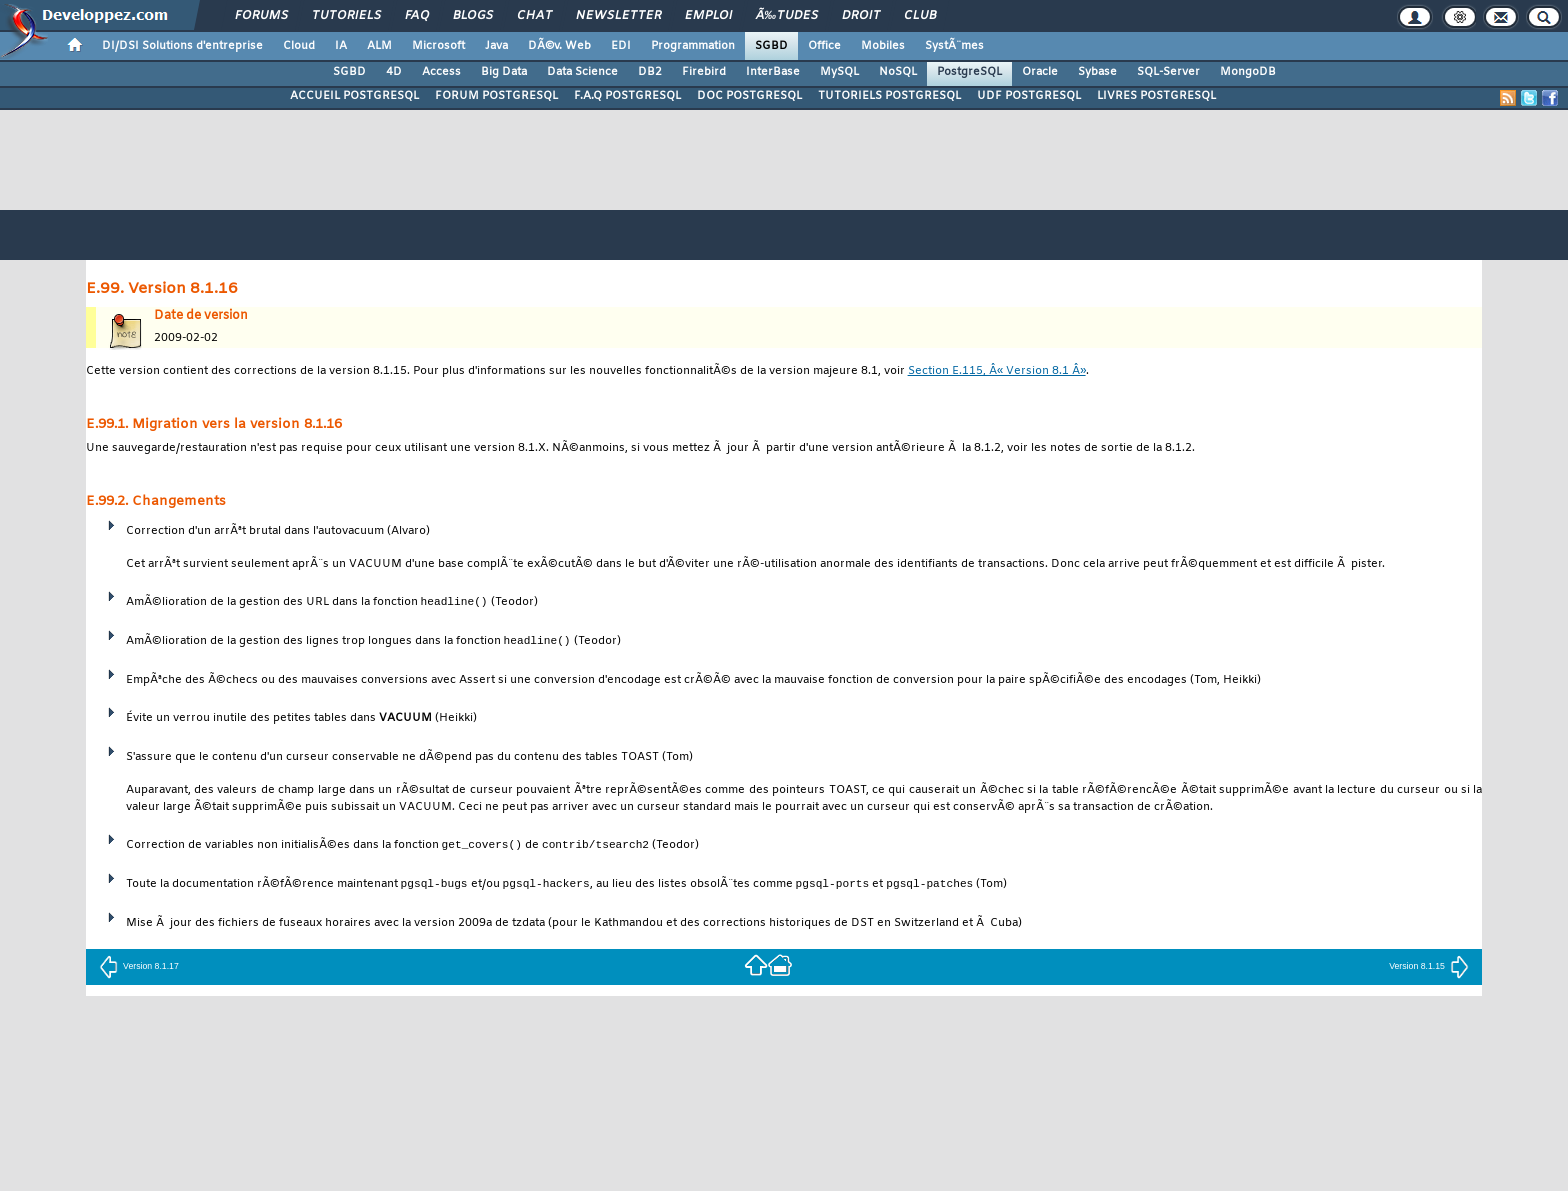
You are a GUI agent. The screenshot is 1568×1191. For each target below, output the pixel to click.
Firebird (704, 72)
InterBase (773, 72)
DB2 (650, 72)
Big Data (504, 72)
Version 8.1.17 (139, 966)
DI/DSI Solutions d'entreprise (182, 46)
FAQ (417, 16)
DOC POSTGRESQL (749, 96)
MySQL (839, 72)
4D (394, 72)
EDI (621, 46)
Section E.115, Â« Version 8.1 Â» (997, 371)
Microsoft (438, 46)
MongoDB (1248, 72)
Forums (261, 16)
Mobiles (883, 46)
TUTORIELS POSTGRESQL (889, 96)
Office (824, 46)
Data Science (582, 72)
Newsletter (618, 16)
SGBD (771, 46)
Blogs (473, 16)
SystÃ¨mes (954, 46)
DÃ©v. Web (559, 46)
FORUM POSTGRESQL (496, 96)
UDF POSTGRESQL (1029, 96)
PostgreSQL (969, 72)
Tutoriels (346, 16)
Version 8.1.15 (1429, 966)
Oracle (1040, 72)
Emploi (708, 16)
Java (496, 46)
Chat (534, 16)
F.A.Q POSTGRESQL (627, 96)
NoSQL (898, 72)
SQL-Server (1168, 72)
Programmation (693, 46)
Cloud (299, 46)
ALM (379, 46)
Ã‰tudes (787, 16)
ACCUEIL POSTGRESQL (354, 96)
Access (441, 72)
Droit (861, 16)
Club (920, 16)
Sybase (1097, 72)
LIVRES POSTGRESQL (1156, 96)
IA (341, 46)
